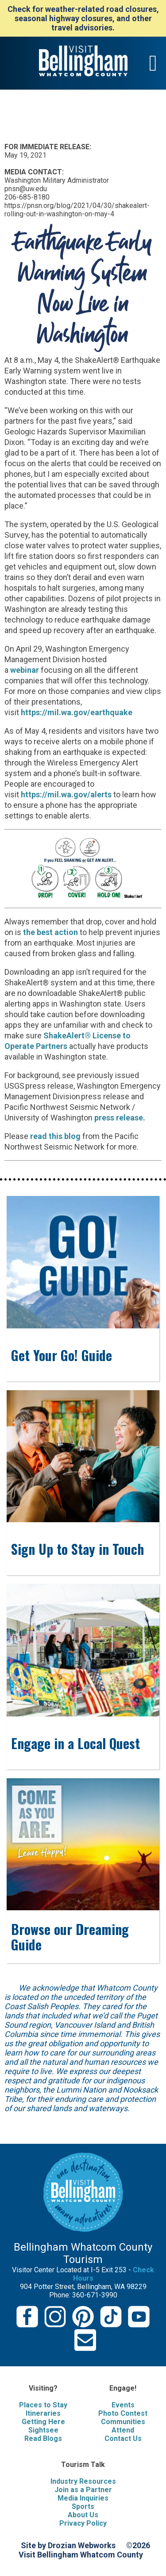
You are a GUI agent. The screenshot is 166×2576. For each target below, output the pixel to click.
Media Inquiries (83, 2498)
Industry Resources (83, 2481)
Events (123, 2405)
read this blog (55, 1136)
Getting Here (43, 2422)
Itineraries (43, 2413)
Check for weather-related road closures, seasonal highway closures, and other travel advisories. (83, 18)
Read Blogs (43, 2438)
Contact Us (123, 2438)
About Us (83, 2515)
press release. (119, 1117)
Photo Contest (122, 2413)
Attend (123, 2430)
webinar (24, 670)
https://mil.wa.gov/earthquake (76, 712)
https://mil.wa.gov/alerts (66, 794)
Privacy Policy (83, 2523)
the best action (51, 932)
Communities (123, 2422)
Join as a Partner (83, 2489)
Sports (83, 2506)
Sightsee (43, 2430)
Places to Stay (43, 2405)
